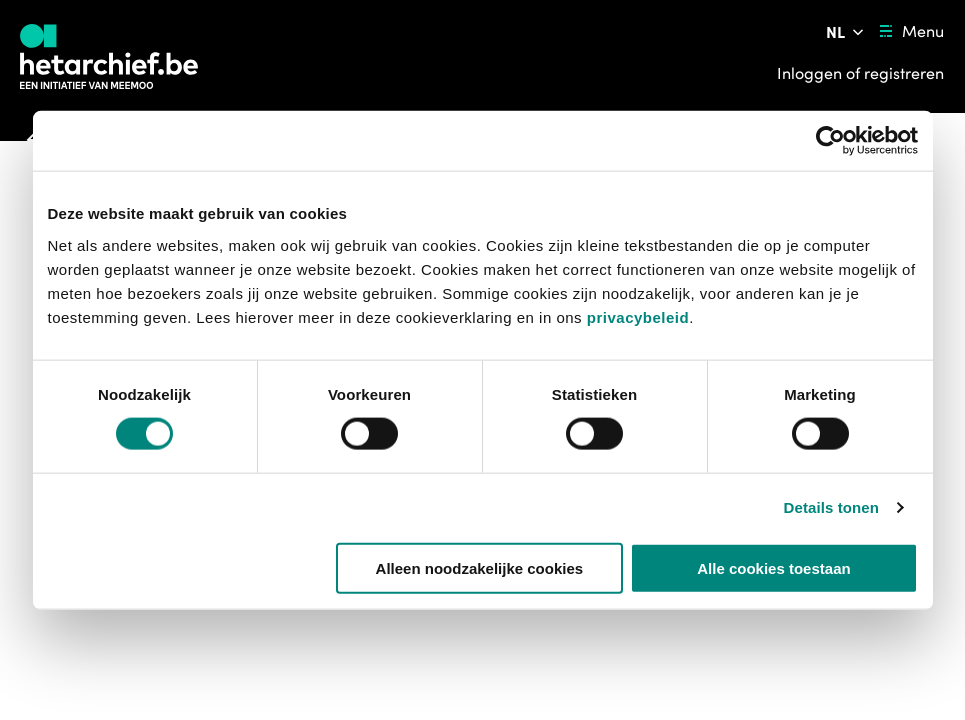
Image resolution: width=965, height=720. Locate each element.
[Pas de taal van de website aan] (846, 32)
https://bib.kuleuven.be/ (108, 671)
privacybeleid (638, 316)
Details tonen (831, 507)
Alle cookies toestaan (773, 567)
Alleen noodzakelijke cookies (480, 567)
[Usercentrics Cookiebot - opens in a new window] (830, 141)
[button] (93, 647)
